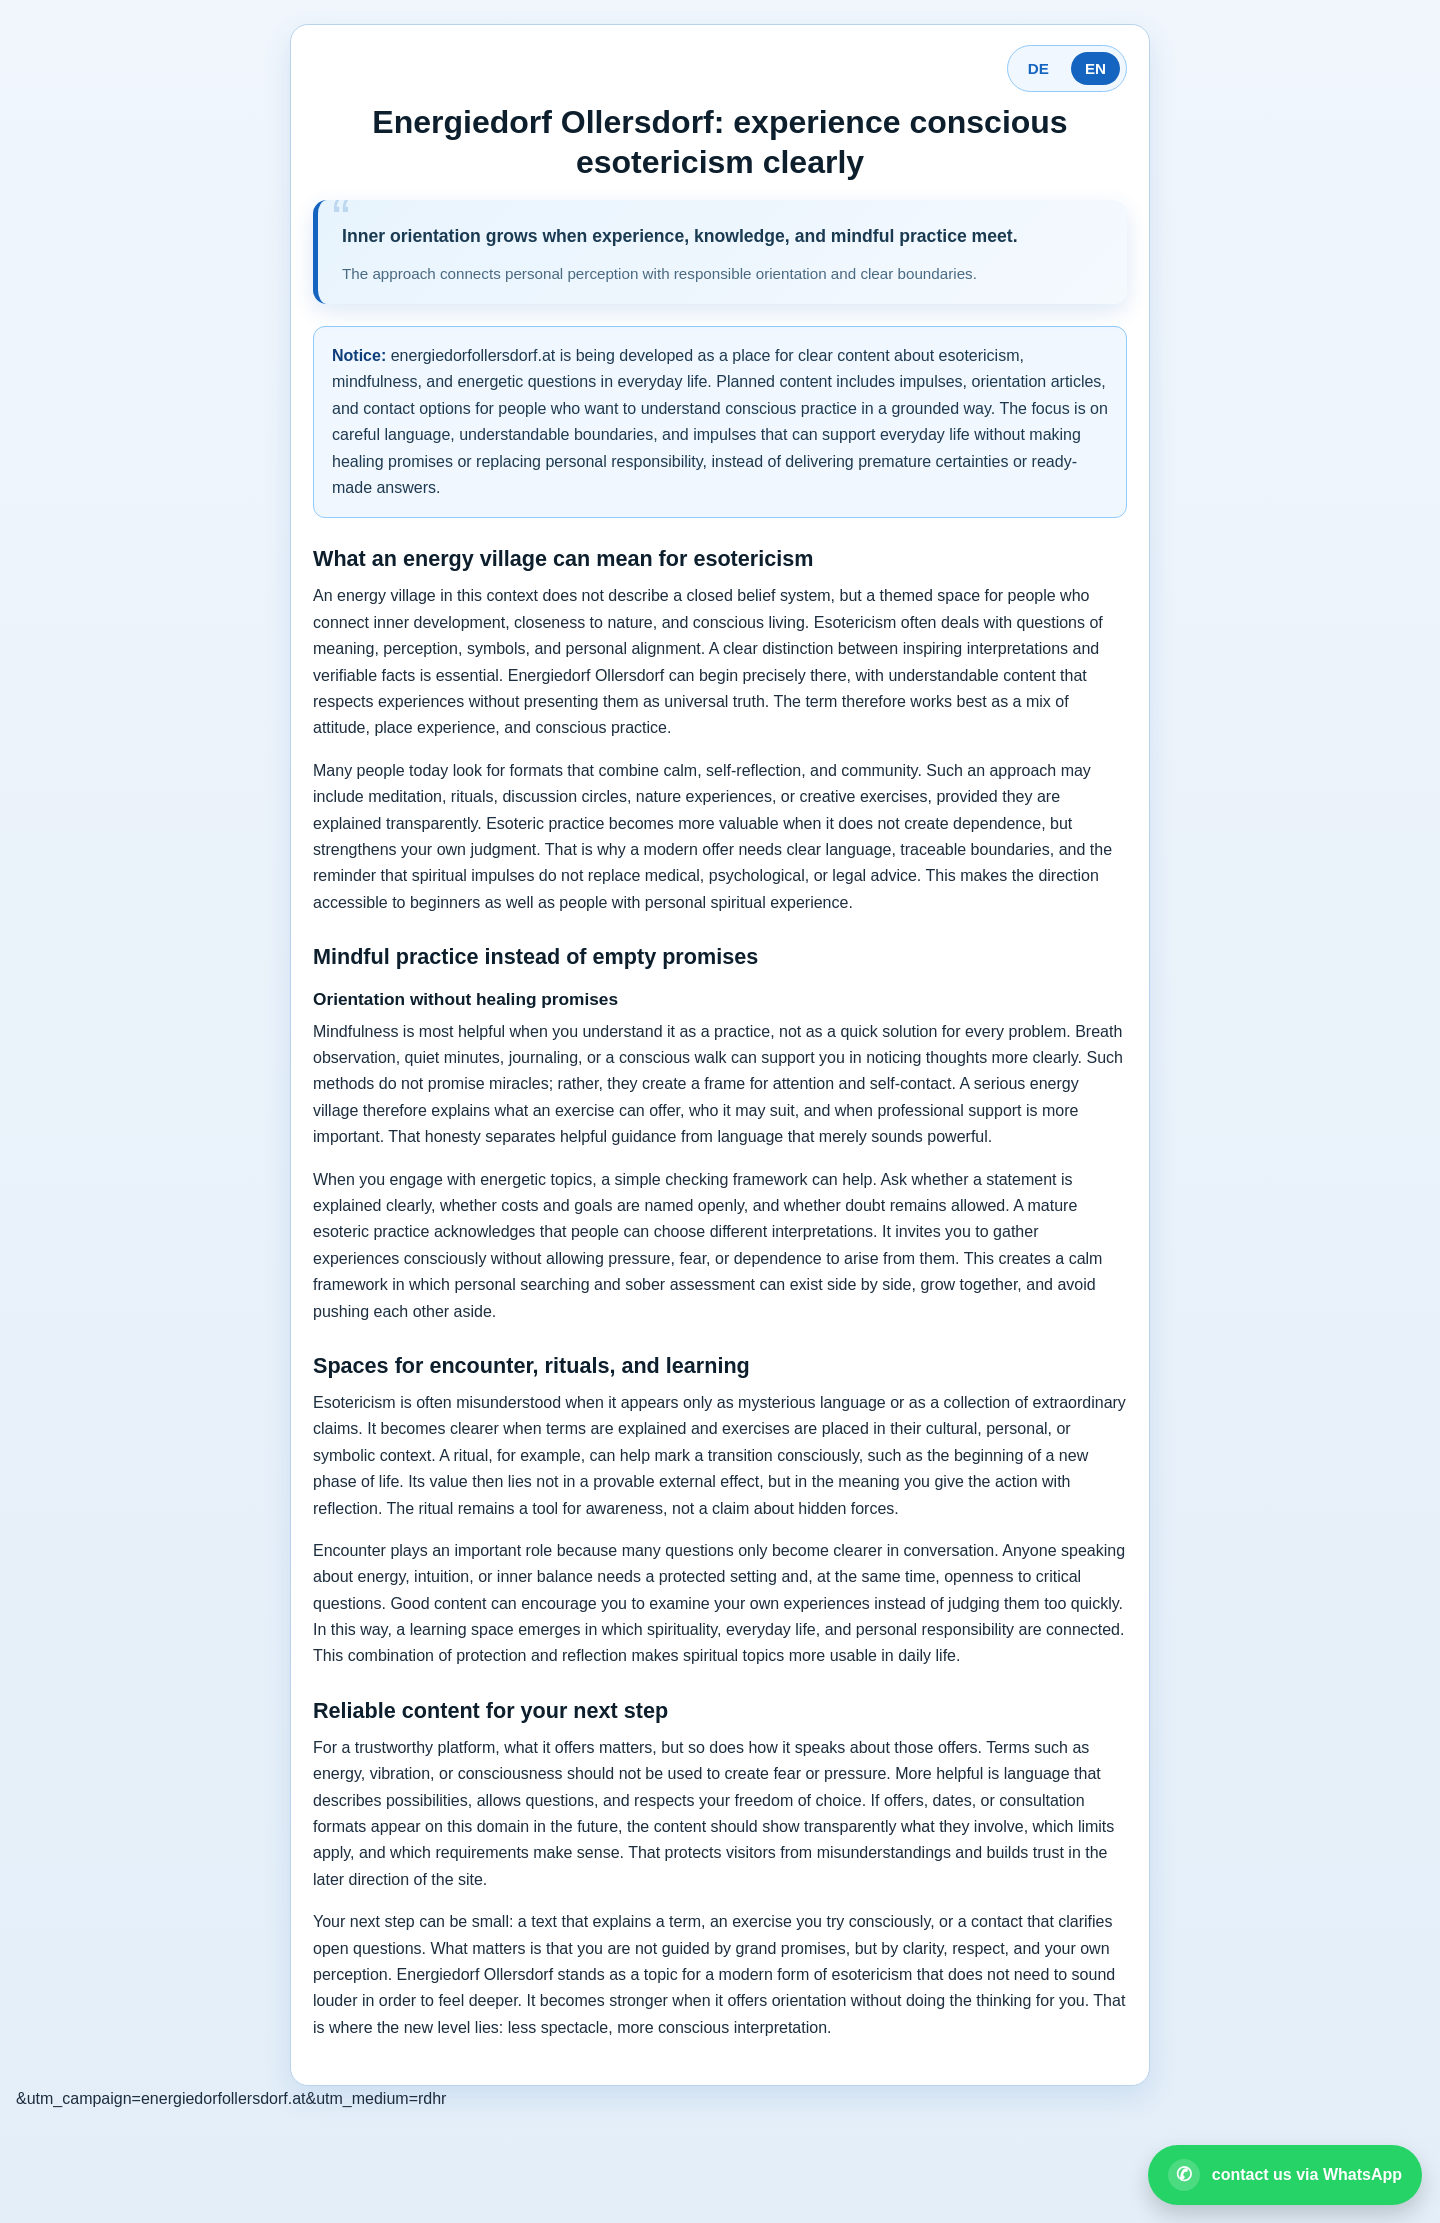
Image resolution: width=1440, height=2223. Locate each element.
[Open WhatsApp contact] (1285, 2175)
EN (1095, 68)
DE (1038, 68)
